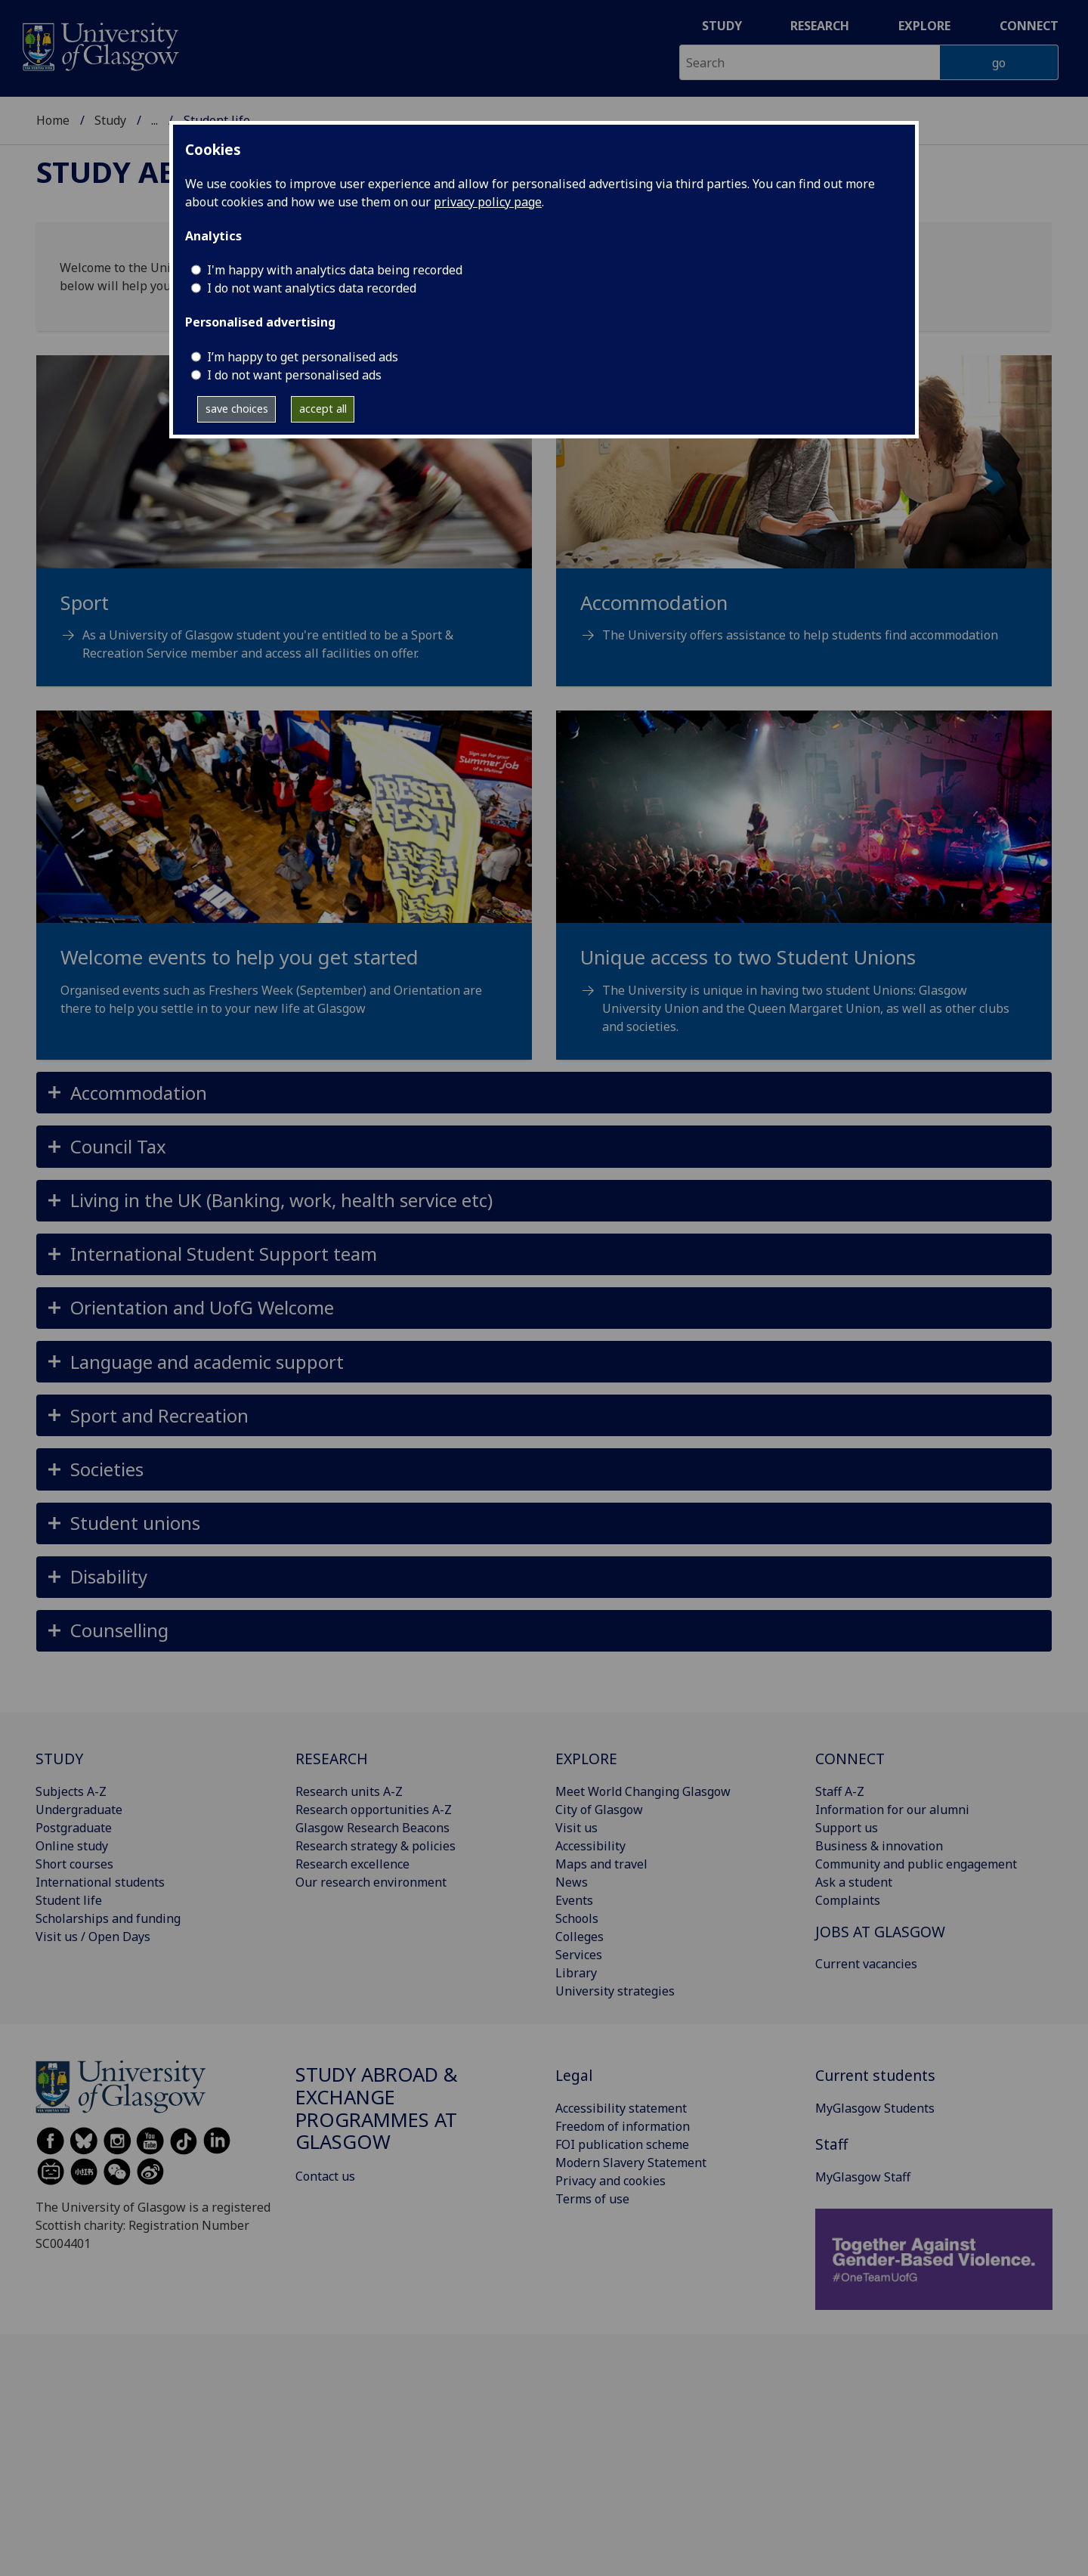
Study (722, 25)
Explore (924, 25)
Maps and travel (601, 1864)
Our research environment (371, 1882)
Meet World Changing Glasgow (643, 1791)
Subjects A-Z (71, 1791)
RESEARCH (331, 1758)
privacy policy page (488, 202)
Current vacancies (866, 1963)
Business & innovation (879, 1846)
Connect (1029, 25)
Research (819, 25)
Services (578, 1954)
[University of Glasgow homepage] (99, 45)
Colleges (579, 1936)
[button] (544, 1092)
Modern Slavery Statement (630, 2162)
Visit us (576, 1827)
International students (100, 1882)
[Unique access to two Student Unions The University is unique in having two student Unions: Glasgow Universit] (804, 891)
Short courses (74, 1864)
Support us (846, 1827)
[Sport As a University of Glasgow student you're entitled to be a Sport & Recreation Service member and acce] (284, 526)
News (571, 1882)
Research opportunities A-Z (373, 1809)
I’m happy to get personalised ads (302, 356)
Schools (576, 1918)
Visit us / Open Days (93, 1936)
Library (576, 1973)
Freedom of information (622, 2126)
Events (574, 1900)
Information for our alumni (892, 1809)
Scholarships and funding (108, 1918)
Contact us (325, 2176)
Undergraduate (79, 1809)
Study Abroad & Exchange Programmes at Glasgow (376, 2108)
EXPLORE (586, 1758)
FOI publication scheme (622, 2144)
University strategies (615, 1991)
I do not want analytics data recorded (311, 288)
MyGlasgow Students (875, 2108)
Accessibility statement (621, 2108)
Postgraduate (74, 1827)
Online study (72, 1846)
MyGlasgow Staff (862, 2177)
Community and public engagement (916, 1864)
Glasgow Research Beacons (372, 1827)
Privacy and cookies (610, 2180)
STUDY (59, 1758)
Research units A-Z (349, 1791)
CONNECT (850, 1758)
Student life (69, 1900)
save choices (237, 408)
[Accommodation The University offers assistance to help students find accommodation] (804, 517)
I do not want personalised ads (294, 375)
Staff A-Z (839, 1791)
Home (53, 120)
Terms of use (592, 2199)
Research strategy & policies (375, 1846)
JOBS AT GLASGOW (880, 1931)
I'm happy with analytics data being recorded (334, 270)
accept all (323, 408)
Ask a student (853, 1882)
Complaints (847, 1900)
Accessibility (590, 1846)
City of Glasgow (599, 1809)
